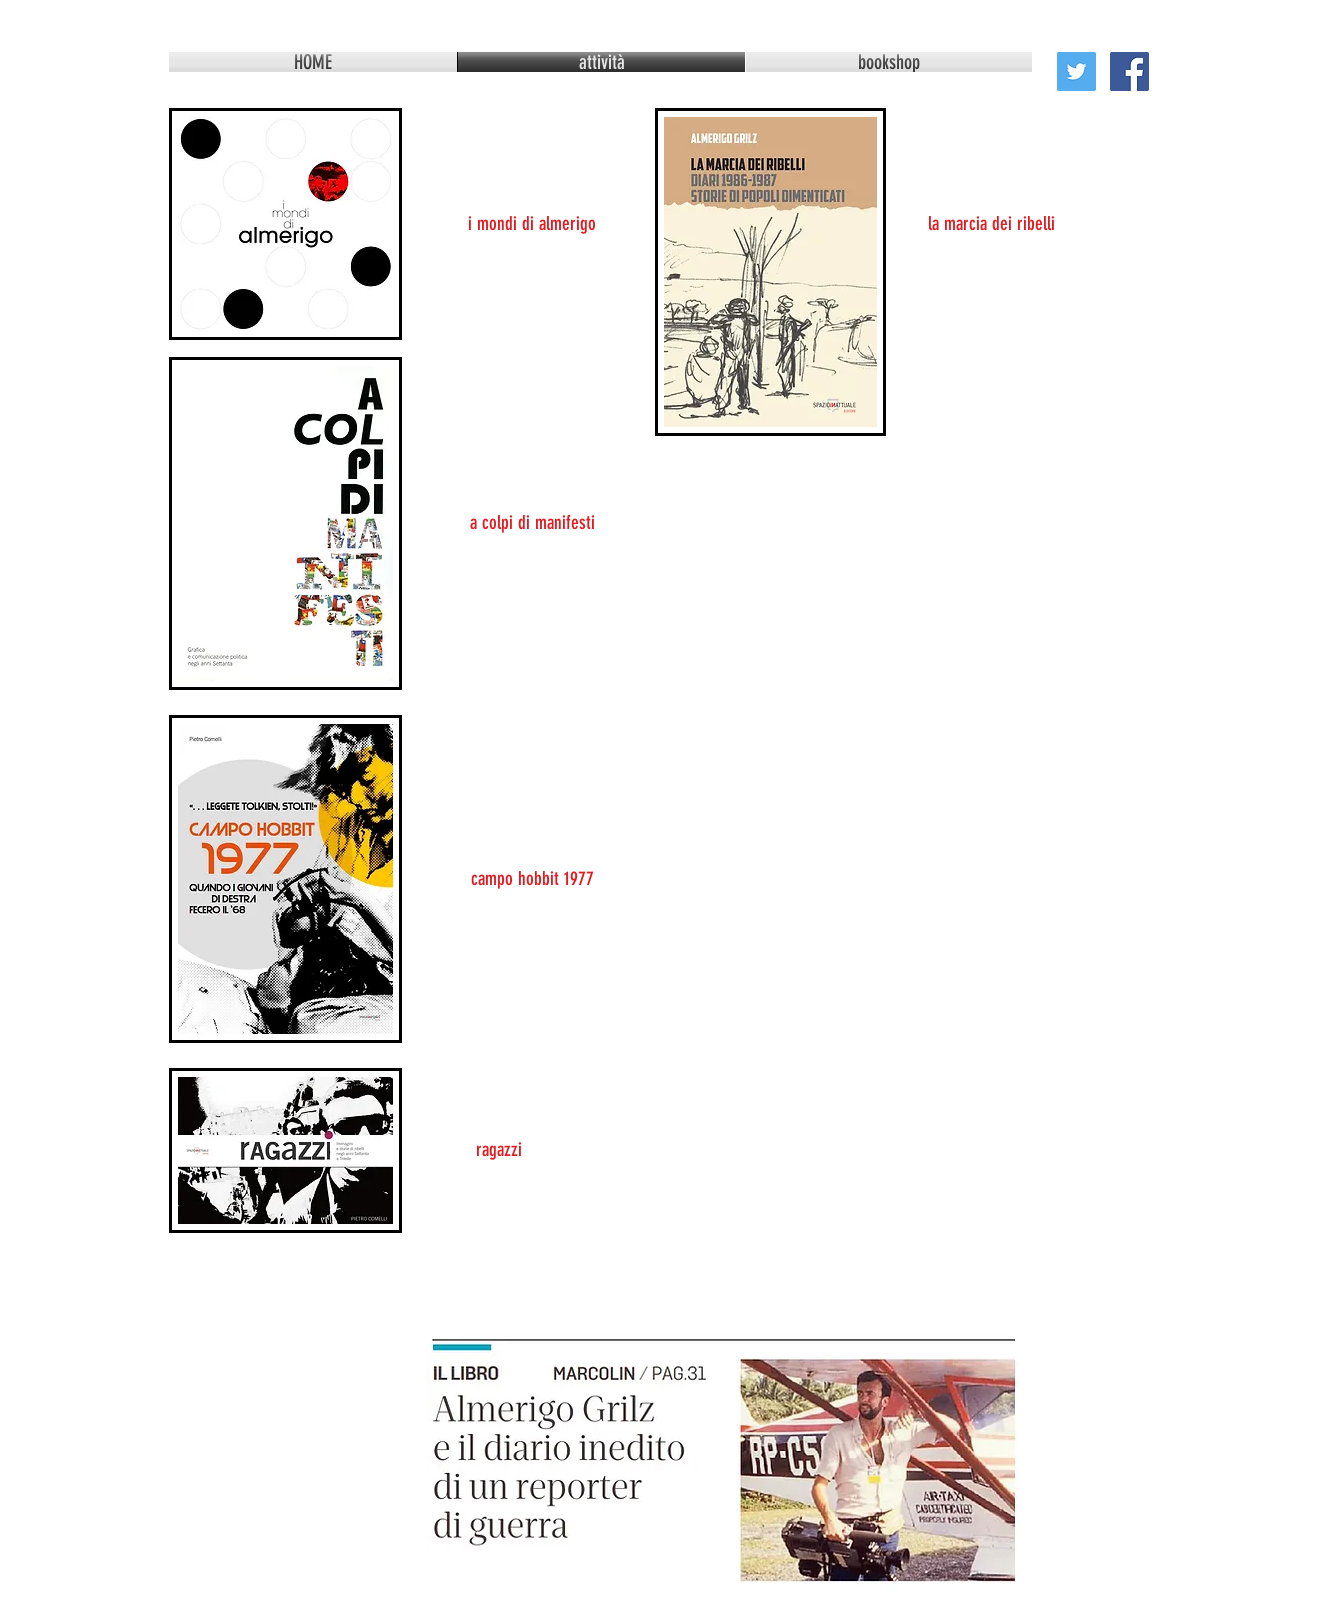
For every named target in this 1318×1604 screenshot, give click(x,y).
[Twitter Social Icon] (1076, 71)
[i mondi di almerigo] (532, 224)
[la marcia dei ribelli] (991, 224)
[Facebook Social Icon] (1129, 71)
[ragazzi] (499, 1150)
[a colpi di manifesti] (532, 523)
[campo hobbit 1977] (532, 879)
